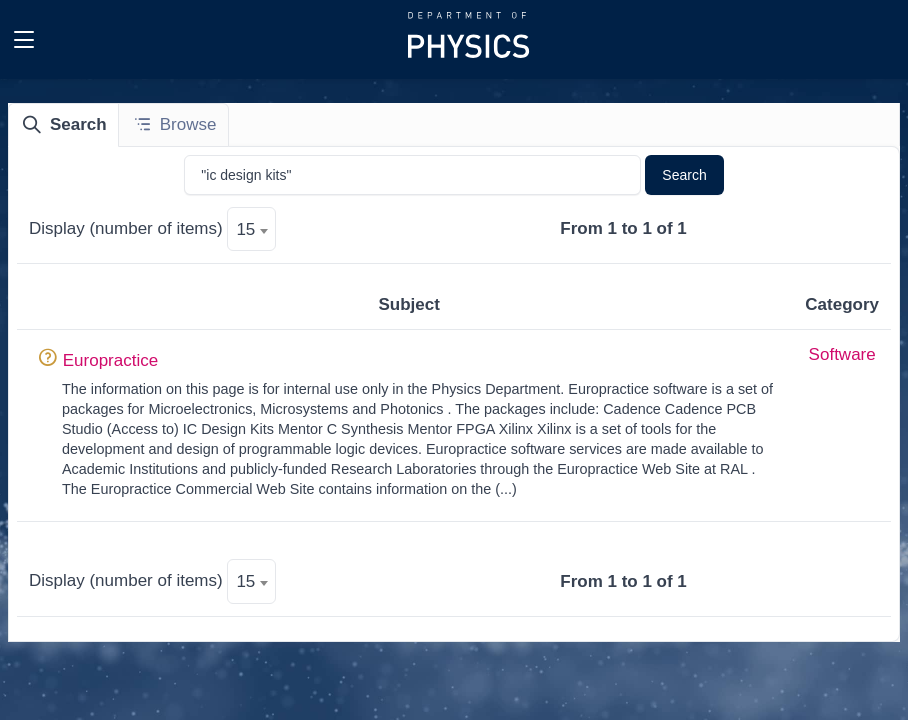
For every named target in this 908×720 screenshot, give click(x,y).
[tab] (64, 125)
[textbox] (251, 230)
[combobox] (251, 229)
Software (842, 354)
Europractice (110, 360)
